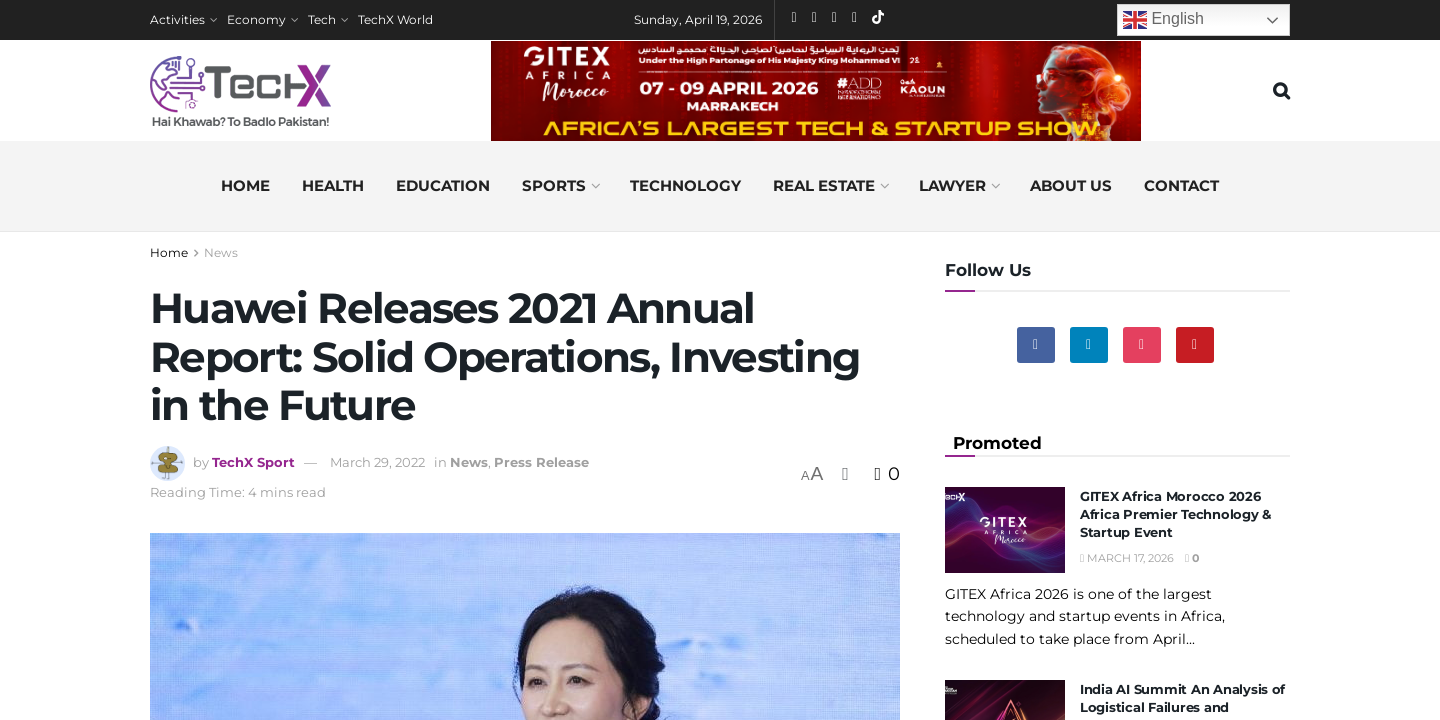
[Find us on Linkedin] (1089, 345)
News (221, 252)
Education (443, 185)
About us (1071, 185)
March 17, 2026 (1127, 558)
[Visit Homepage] (240, 91)
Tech (322, 19)
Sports (554, 185)
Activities (177, 19)
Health (333, 185)
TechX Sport (253, 462)
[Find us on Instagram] (1142, 345)
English (1163, 20)
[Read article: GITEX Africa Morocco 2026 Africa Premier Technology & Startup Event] (1005, 530)
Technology (685, 185)
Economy (256, 19)
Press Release (541, 462)
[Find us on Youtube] (1195, 345)
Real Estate (824, 185)
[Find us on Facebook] (1036, 345)
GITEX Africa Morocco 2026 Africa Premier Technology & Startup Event (1175, 514)
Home (245, 185)
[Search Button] (1281, 91)
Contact (1181, 185)
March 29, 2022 (377, 462)
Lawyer (952, 185)
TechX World (395, 19)
